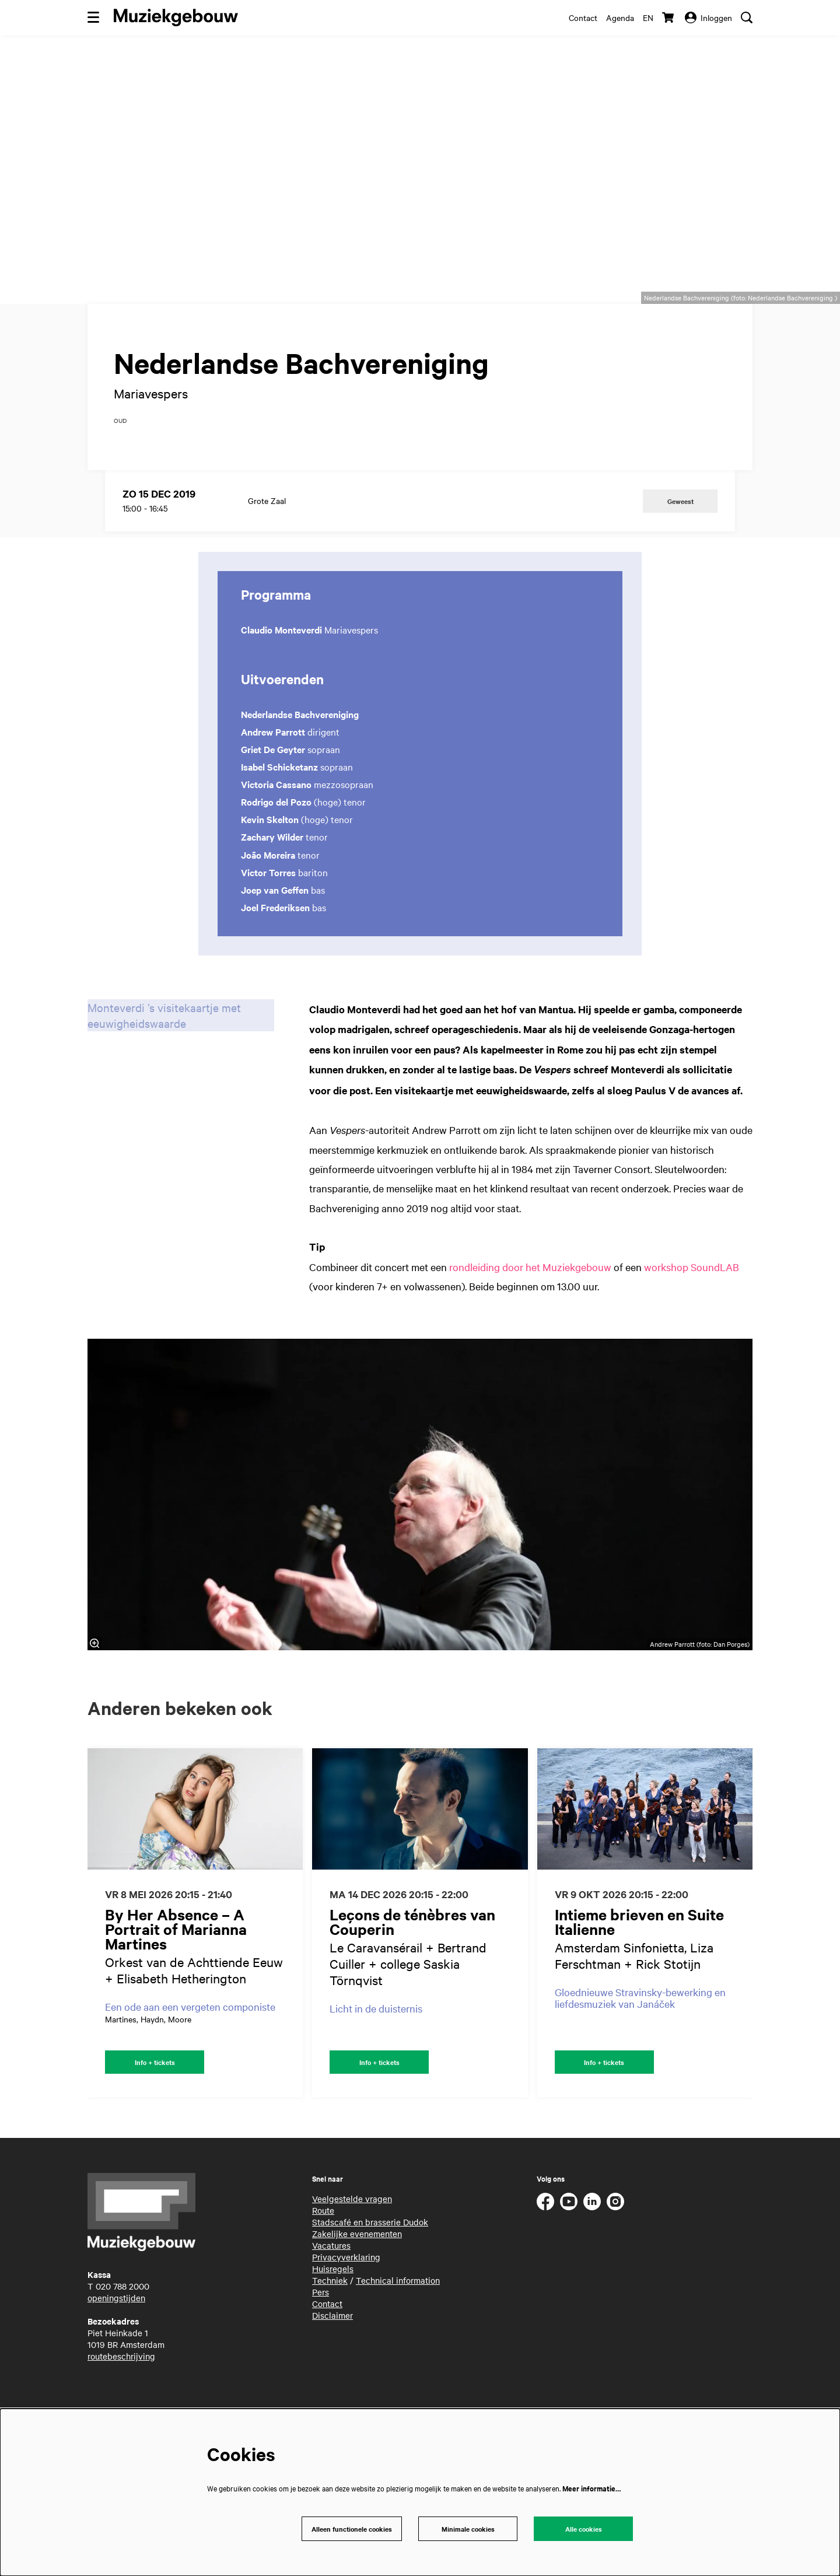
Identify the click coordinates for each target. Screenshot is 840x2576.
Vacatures (331, 2293)
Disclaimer (332, 2363)
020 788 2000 (122, 2334)
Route (323, 2258)
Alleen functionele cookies (348, 2527)
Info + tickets (155, 2109)
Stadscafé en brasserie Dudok (370, 2270)
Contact (583, 17)
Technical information (398, 2328)
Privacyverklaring (346, 2305)
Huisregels (333, 2316)
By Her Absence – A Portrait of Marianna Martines (176, 1975)
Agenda (620, 17)
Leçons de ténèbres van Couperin (412, 1967)
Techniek (330, 2328)
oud (120, 466)
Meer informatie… (591, 2486)
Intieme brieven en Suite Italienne (639, 1967)
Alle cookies (583, 2527)
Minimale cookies (468, 2527)
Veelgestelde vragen (352, 2246)
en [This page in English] (648, 17)
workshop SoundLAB (691, 1313)
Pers (320, 2340)
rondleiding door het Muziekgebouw (530, 1313)
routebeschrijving (121, 2404)
